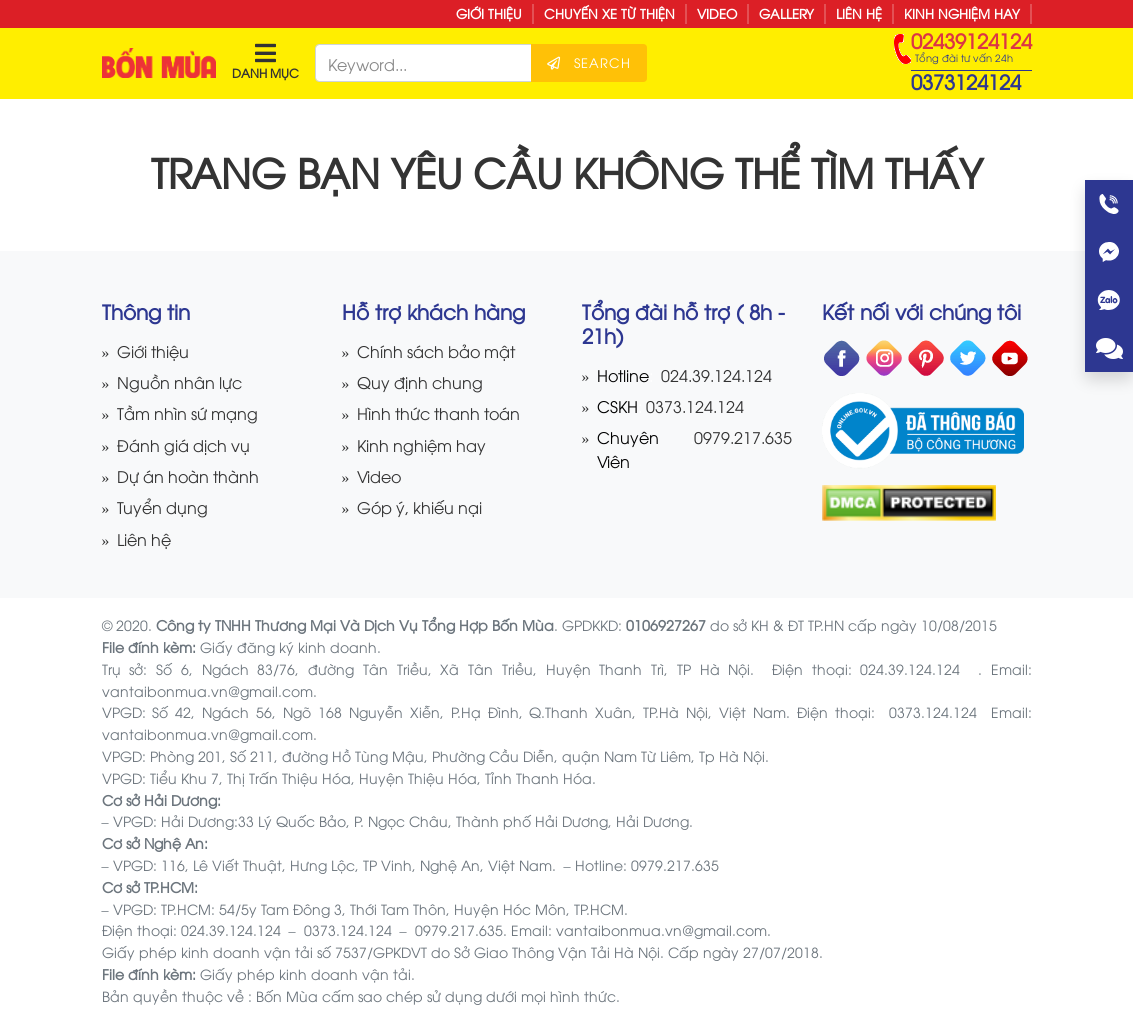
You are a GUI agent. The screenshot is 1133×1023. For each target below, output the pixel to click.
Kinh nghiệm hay (962, 13)
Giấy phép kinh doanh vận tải (305, 973)
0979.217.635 (743, 436)
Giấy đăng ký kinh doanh (288, 646)
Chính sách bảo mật (436, 350)
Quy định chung (420, 381)
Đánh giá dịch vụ (183, 444)
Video (717, 13)
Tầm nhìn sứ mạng (187, 412)
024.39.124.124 (716, 374)
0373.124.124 (693, 405)
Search (589, 62)
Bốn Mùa (287, 995)
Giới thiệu (489, 13)
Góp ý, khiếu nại (419, 506)
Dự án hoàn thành (188, 475)
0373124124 (966, 80)
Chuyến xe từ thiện (609, 13)
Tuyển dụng (162, 506)
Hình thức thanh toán (438, 412)
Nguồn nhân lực (179, 381)
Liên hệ (859, 13)
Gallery (786, 13)
